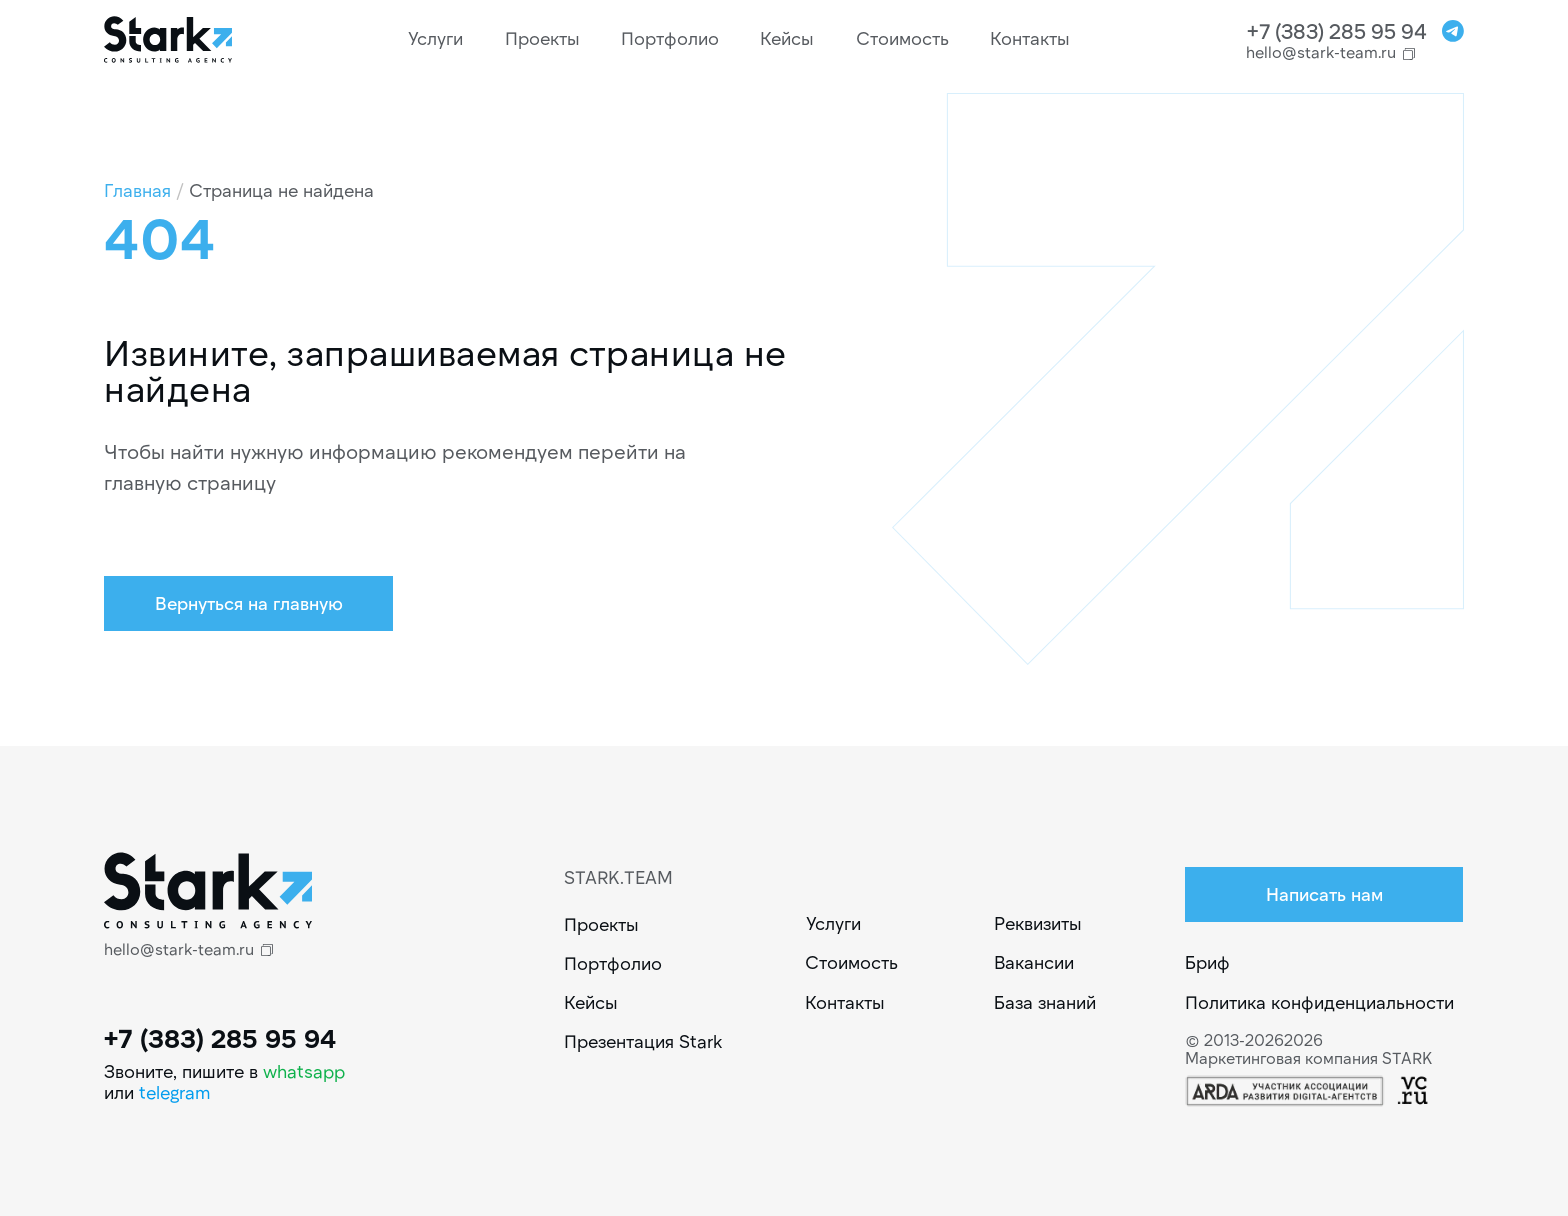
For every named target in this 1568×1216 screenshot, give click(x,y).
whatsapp (304, 1071)
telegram (175, 1092)
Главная (137, 190)
